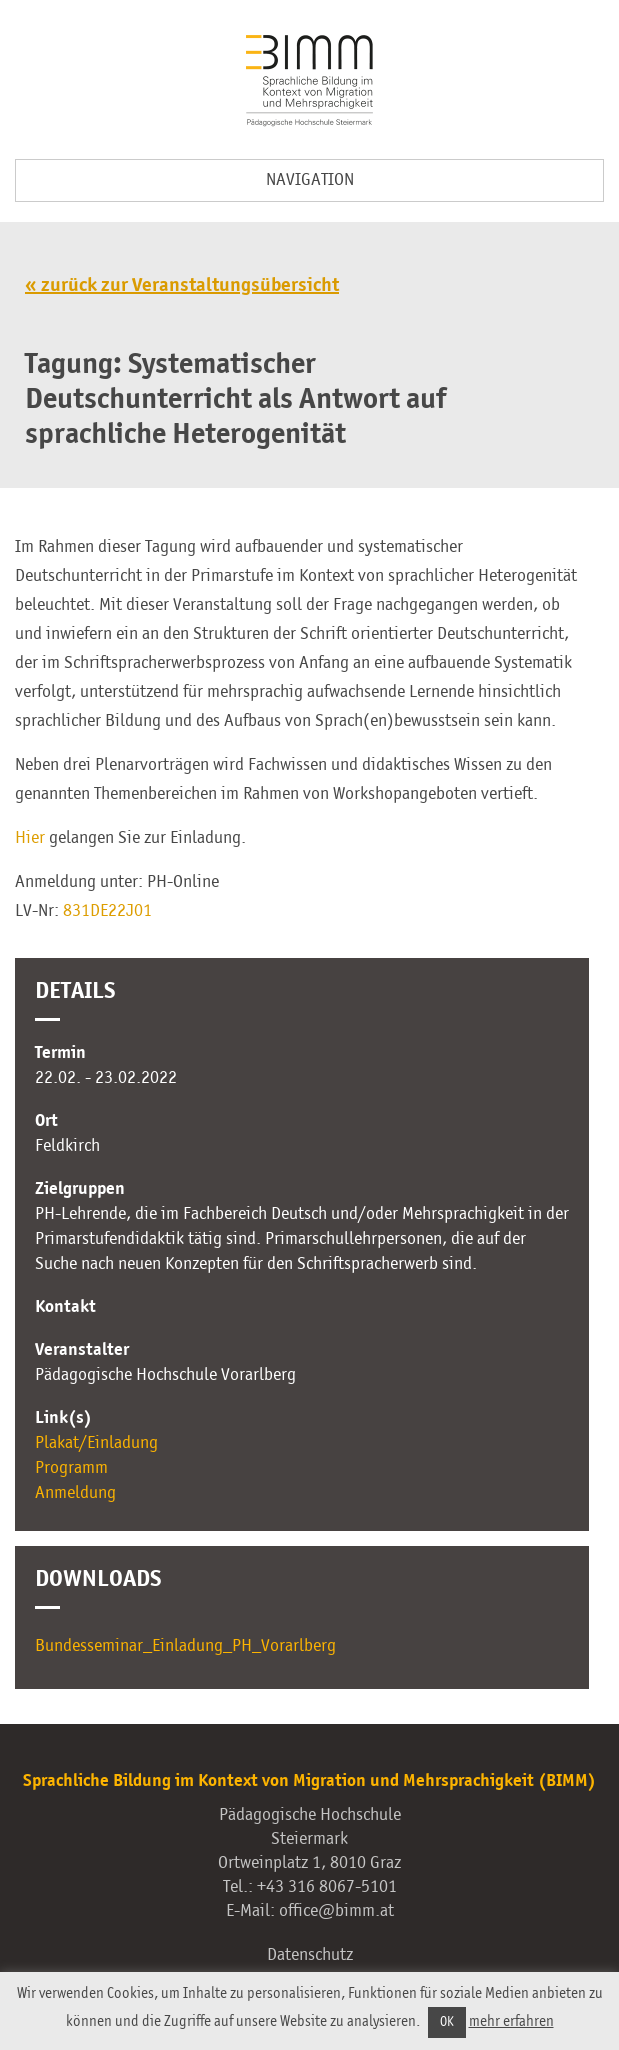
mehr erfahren (511, 2021)
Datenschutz (310, 1955)
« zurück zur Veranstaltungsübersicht (182, 286)
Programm (71, 1468)
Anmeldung (75, 1493)
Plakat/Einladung (96, 1443)
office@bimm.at (336, 1911)
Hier (30, 838)
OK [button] (447, 2022)
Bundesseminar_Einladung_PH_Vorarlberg (185, 1646)
